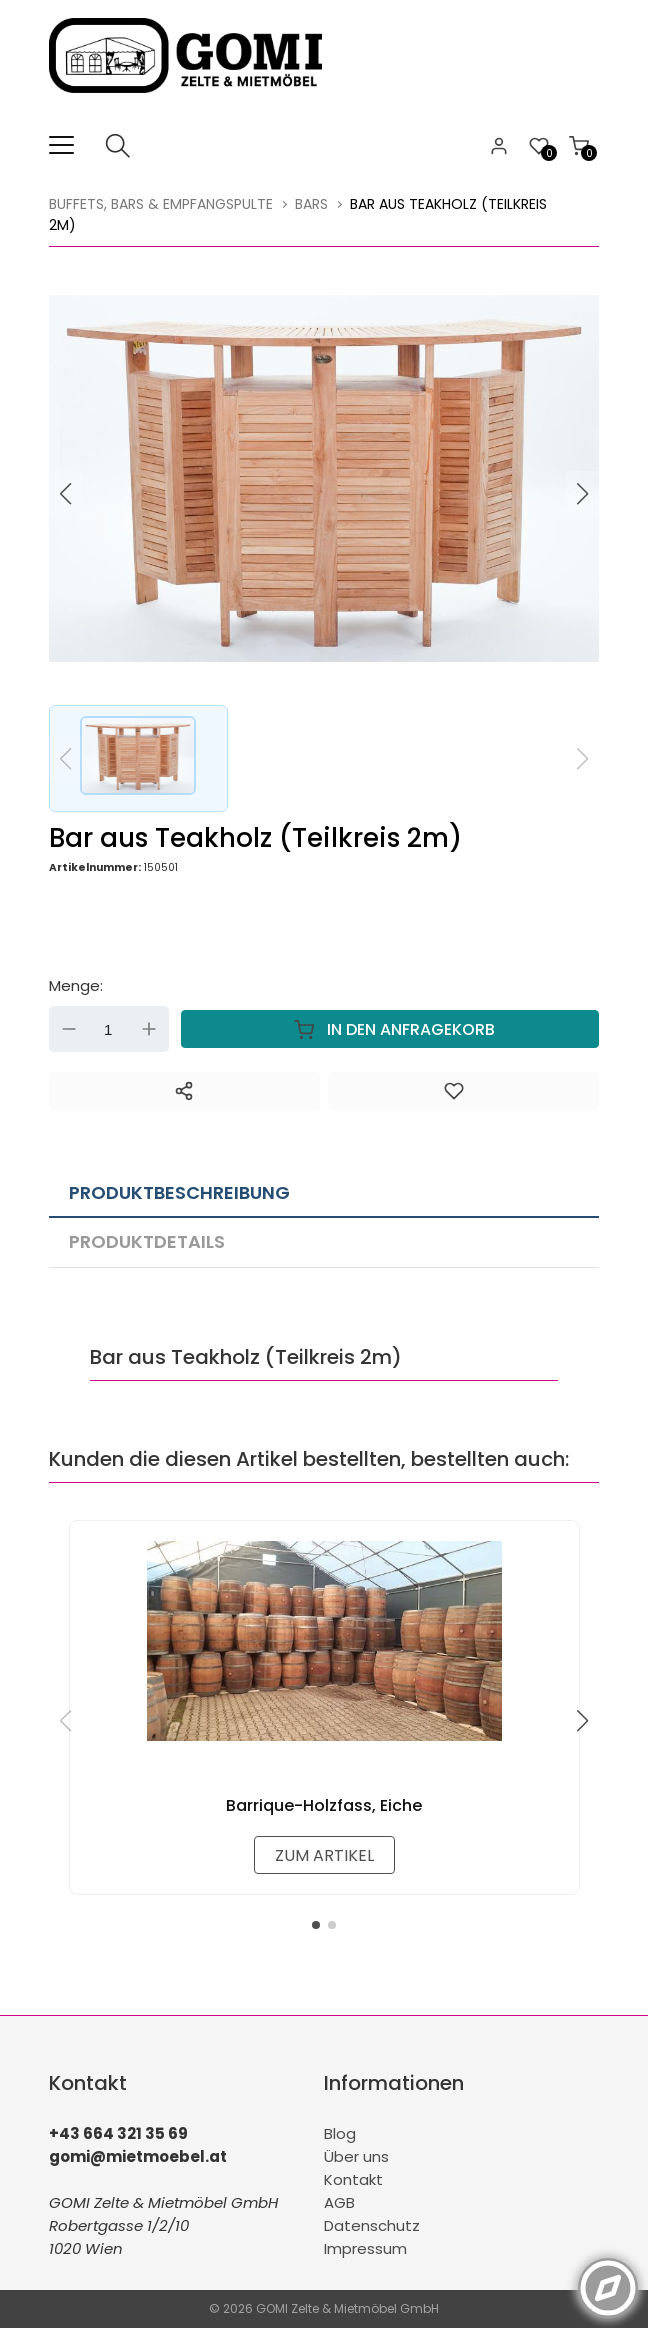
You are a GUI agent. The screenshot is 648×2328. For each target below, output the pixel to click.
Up (149, 1029)
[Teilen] (184, 1091)
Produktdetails (147, 1241)
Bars (311, 204)
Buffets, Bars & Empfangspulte (161, 204)
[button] (583, 494)
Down (69, 1029)
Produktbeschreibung (179, 1192)
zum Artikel (324, 1855)
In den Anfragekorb (390, 1029)
